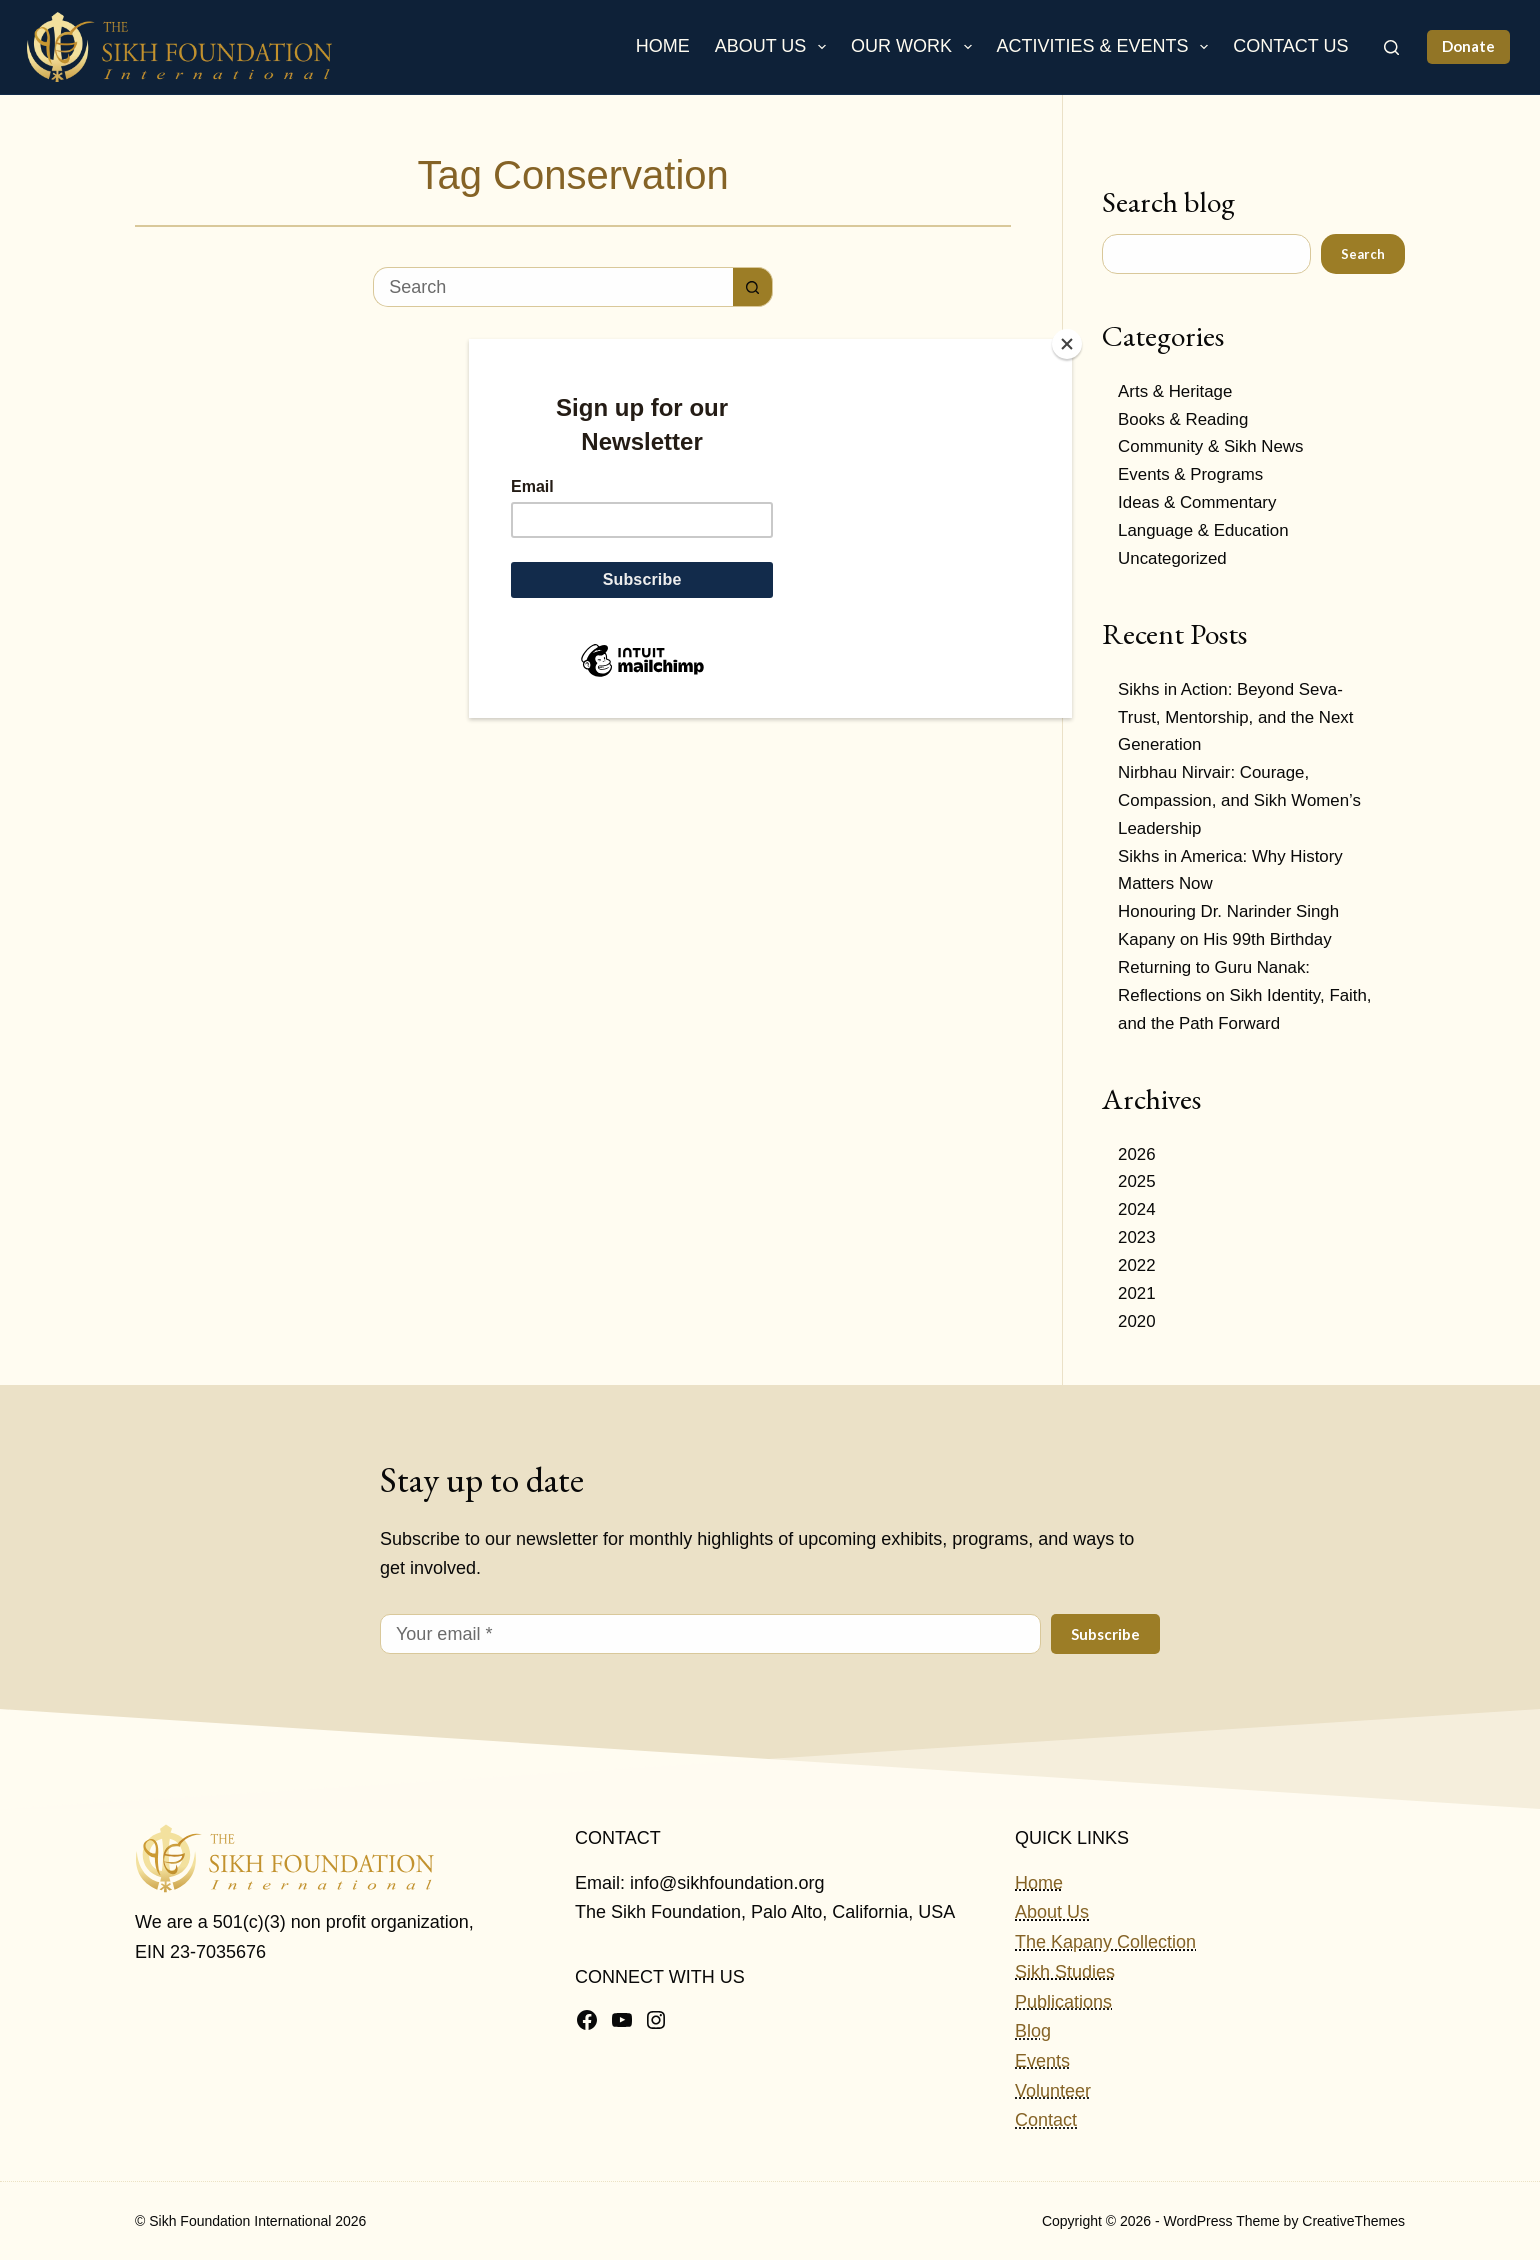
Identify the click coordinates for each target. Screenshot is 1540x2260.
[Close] (1067, 344)
